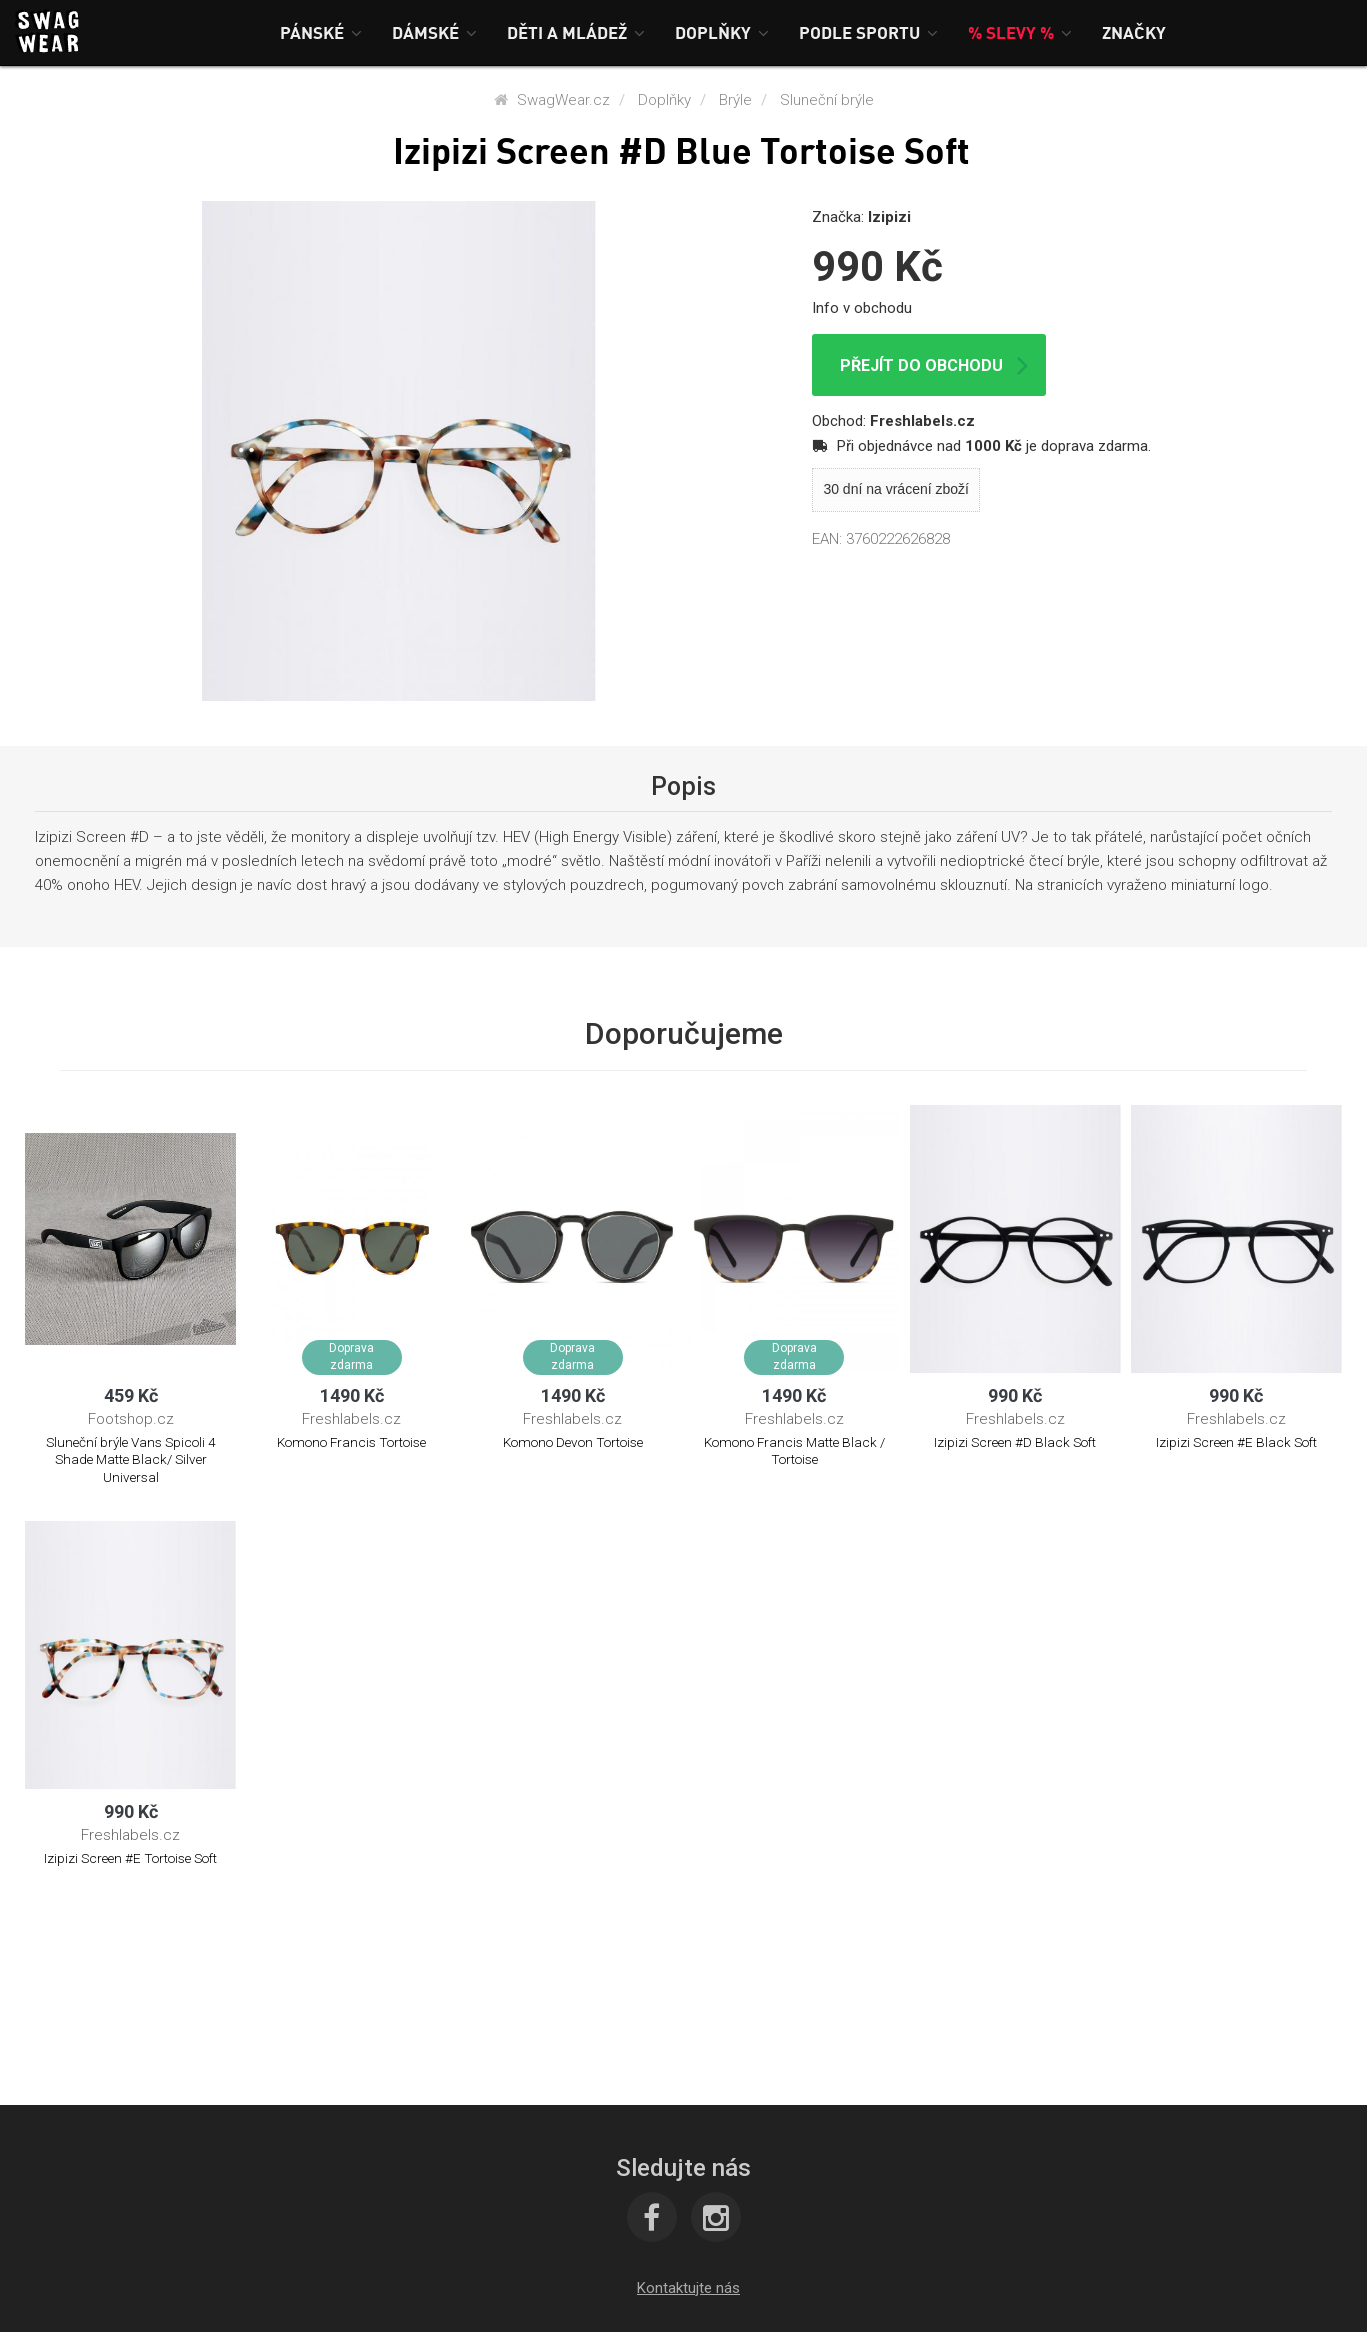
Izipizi (889, 217)
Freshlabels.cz (922, 421)
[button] (321, 32)
